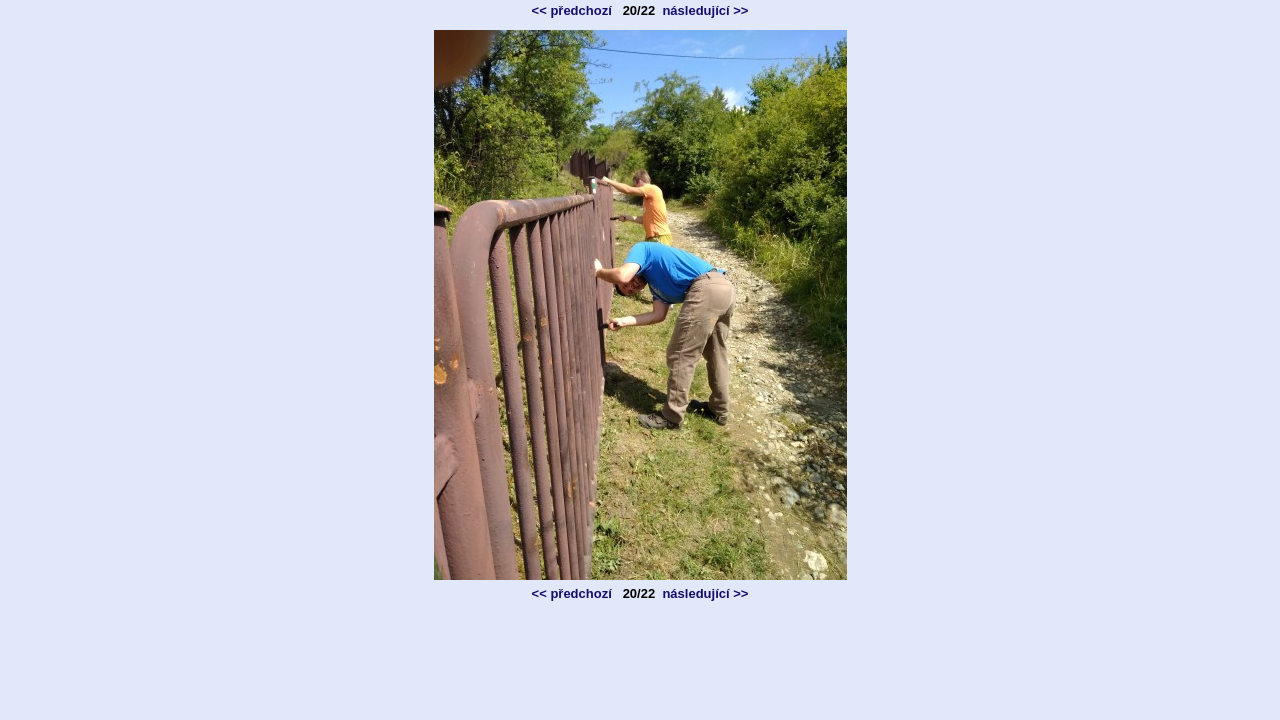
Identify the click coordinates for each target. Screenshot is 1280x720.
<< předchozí (572, 10)
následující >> (705, 10)
